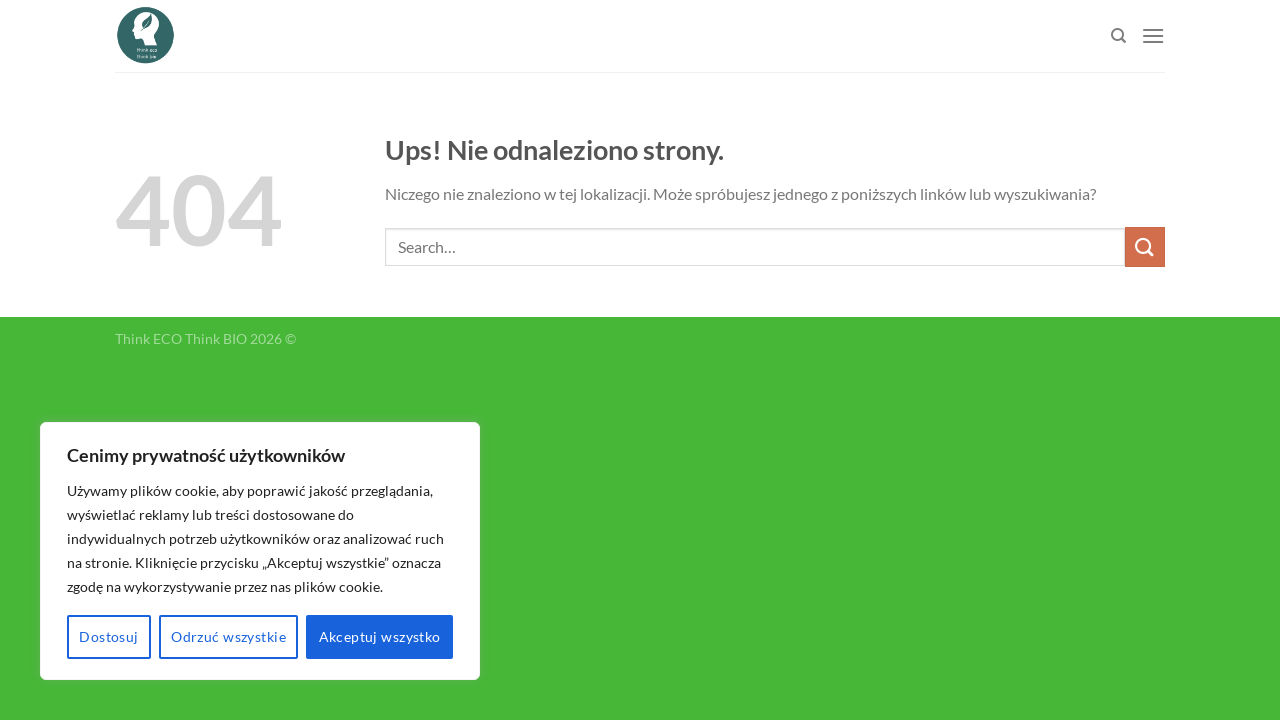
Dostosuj (108, 636)
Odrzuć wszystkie (228, 636)
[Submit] (1145, 246)
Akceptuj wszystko (380, 636)
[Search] (1118, 36)
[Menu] (1153, 35)
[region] (260, 551)
